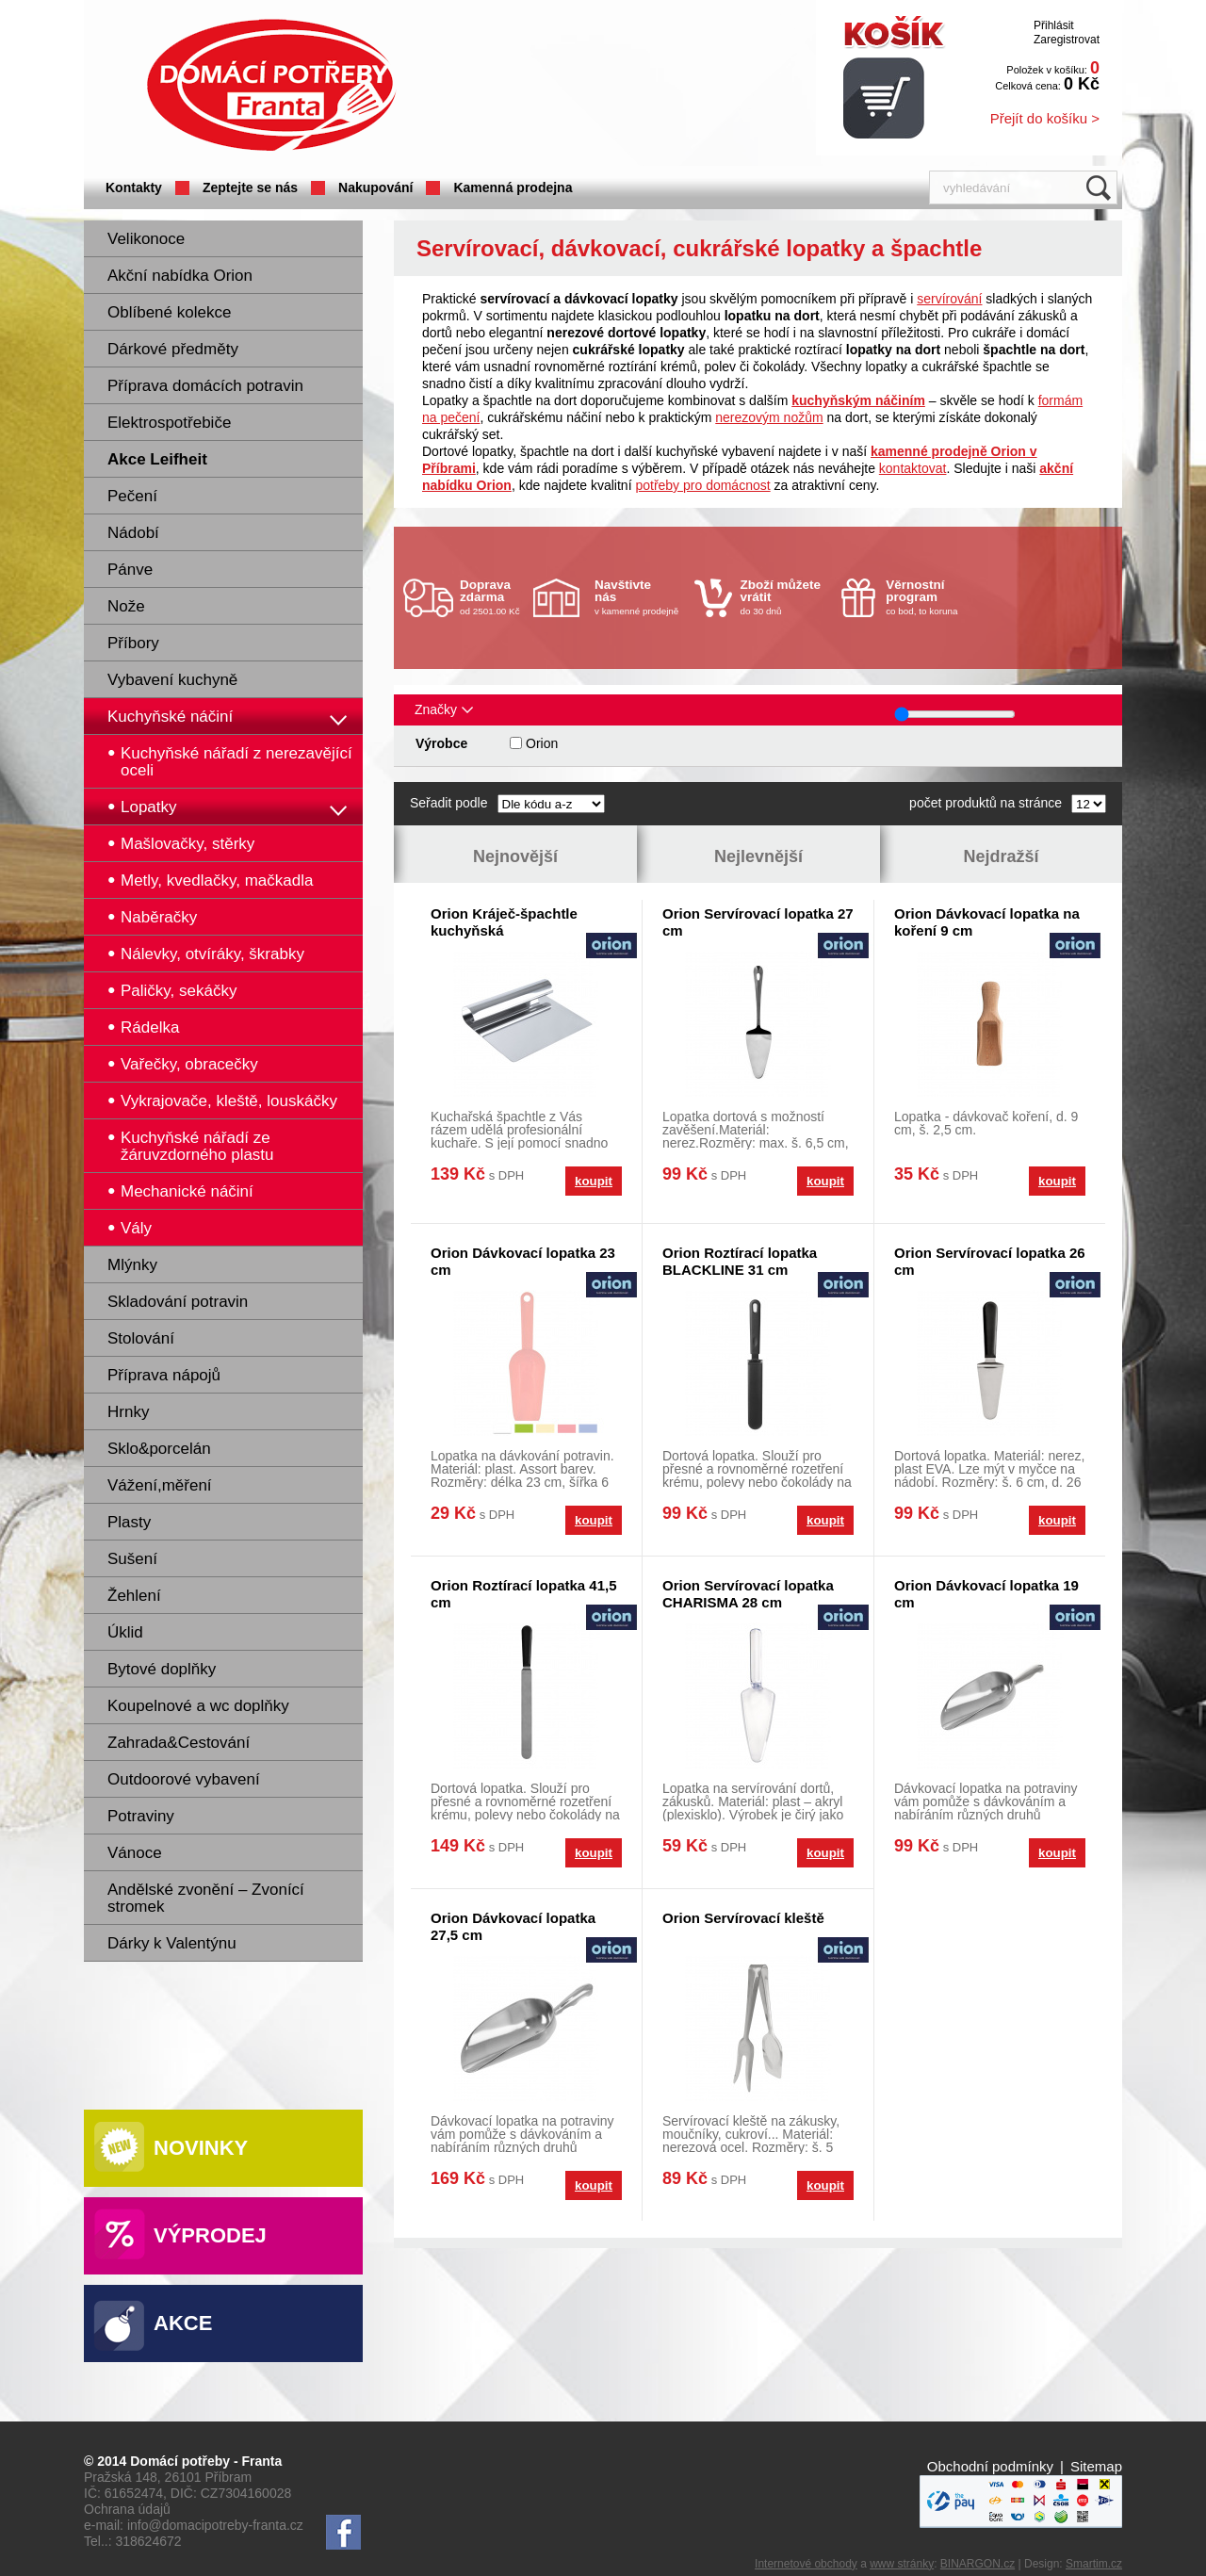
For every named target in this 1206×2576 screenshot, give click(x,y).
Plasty (129, 1522)
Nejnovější (515, 856)
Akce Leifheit (157, 459)
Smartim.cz (1094, 2563)
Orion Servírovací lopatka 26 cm (989, 1261)
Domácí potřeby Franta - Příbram (271, 85)
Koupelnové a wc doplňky (198, 1706)
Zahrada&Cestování (178, 1743)
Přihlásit (1054, 25)
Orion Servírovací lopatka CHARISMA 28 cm (748, 1593)
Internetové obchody (806, 2563)
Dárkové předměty (172, 349)
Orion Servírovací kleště (743, 1918)
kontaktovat (913, 468)
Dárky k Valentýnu (171, 1943)
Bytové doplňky (161, 1669)
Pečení (132, 496)
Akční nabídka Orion (180, 276)
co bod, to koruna (931, 597)
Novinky (201, 2148)
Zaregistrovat (1067, 39)
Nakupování (375, 187)
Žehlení (134, 1596)
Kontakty (134, 187)
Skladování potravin (177, 1302)
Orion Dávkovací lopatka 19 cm (986, 1593)
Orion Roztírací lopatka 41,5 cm (524, 1593)
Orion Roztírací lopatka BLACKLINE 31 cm (739, 1261)
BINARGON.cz (977, 2563)
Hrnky (128, 1412)
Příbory (133, 643)
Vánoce (134, 1853)
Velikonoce (146, 239)
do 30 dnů (786, 597)
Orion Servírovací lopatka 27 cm (758, 921)
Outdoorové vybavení (183, 1779)
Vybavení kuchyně (172, 680)
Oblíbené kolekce (169, 312)
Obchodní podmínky (990, 2466)
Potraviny (140, 1816)
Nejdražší (1000, 856)
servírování (949, 298)
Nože (126, 606)
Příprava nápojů (163, 1375)
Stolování (140, 1338)
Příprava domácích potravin (205, 386)
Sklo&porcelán (159, 1449)
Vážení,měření (159, 1485)
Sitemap (1096, 2466)
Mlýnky (132, 1265)
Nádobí (133, 533)
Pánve (130, 570)
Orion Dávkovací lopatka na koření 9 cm (987, 921)
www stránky (902, 2563)
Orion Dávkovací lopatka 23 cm (523, 1261)
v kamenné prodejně (640, 597)
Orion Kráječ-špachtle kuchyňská (504, 921)
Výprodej (210, 2235)
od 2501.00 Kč (494, 597)
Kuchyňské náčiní (170, 717)
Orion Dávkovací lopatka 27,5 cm (513, 1926)
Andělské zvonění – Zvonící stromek (205, 1898)
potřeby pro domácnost (702, 485)
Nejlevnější (758, 856)
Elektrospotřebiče (169, 423)
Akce (183, 2323)
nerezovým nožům (769, 417)
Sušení (132, 1559)
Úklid (125, 1632)
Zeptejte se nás (250, 187)
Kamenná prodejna (512, 187)
